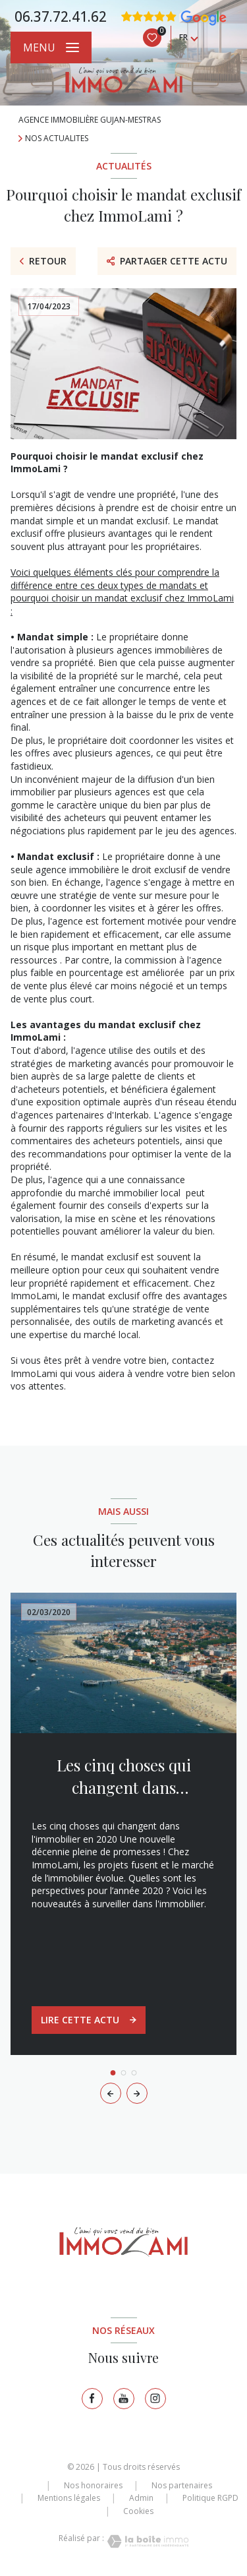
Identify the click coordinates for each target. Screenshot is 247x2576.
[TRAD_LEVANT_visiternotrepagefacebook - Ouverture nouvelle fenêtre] (92, 2398)
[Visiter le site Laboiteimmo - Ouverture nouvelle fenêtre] (146, 2541)
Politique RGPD (210, 2497)
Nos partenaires (181, 2485)
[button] (137, 2093)
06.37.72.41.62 (60, 16)
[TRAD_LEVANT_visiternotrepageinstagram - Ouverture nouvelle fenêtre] (155, 2398)
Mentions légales (69, 2497)
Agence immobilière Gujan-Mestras (89, 119)
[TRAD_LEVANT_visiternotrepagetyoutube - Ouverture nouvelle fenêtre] (123, 2398)
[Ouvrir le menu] (51, 47)
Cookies (138, 2511)
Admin (141, 2497)
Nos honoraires (93, 2485)
